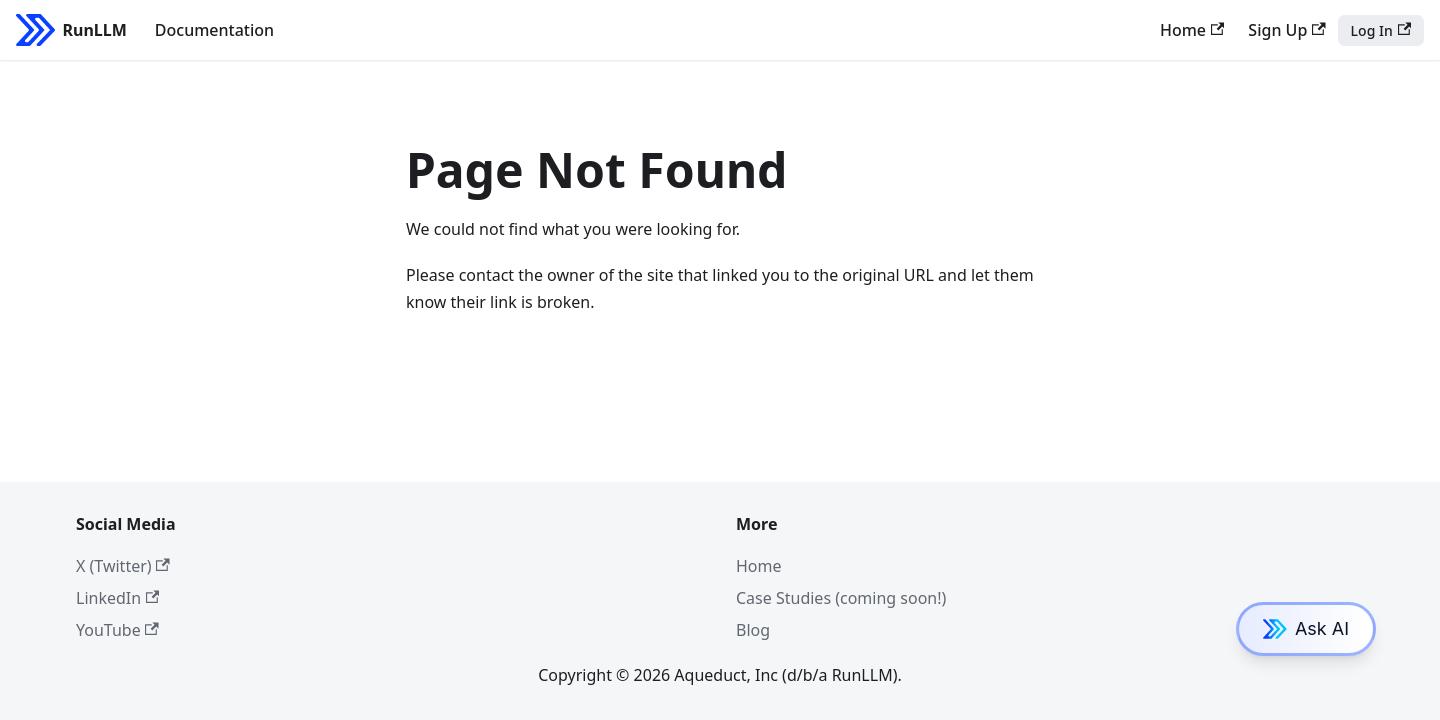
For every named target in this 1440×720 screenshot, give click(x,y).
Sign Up (1286, 30)
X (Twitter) (123, 566)
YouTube (117, 630)
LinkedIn (117, 598)
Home (1192, 30)
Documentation (214, 30)
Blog (753, 630)
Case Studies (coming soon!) (841, 598)
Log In (1381, 30)
